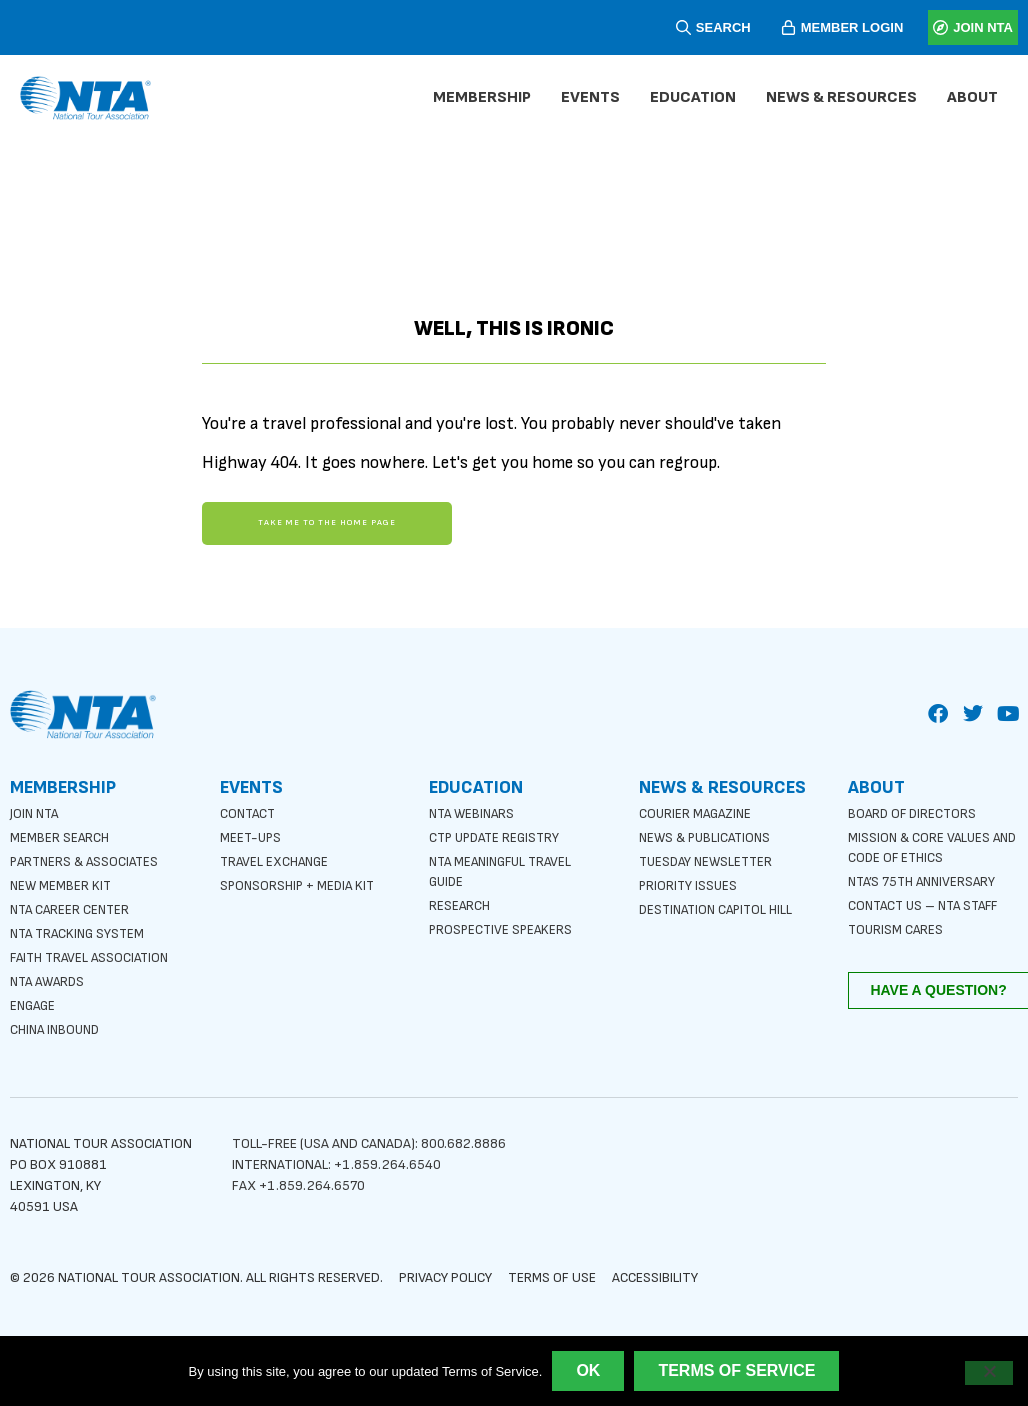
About (977, 98)
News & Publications (708, 834)
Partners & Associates (87, 858)
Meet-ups (252, 834)
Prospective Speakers (503, 926)
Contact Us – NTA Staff (928, 902)
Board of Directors (914, 810)
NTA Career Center (72, 906)
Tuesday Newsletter (709, 858)
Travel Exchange (277, 858)
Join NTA (36, 810)
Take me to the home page (326, 523)
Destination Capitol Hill (720, 906)
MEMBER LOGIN (852, 27)
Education (698, 98)
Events (595, 98)
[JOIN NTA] (940, 27)
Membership (487, 98)
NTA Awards (50, 978)
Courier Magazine (697, 810)
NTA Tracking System (81, 930)
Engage (34, 1002)
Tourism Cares (897, 926)
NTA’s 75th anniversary (926, 878)
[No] (989, 1373)
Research (460, 902)
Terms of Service (736, 1370)
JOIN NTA (983, 27)
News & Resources (846, 98)
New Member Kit (62, 882)
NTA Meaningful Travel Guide (505, 868)
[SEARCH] (683, 27)
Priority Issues (689, 882)
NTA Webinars (474, 810)
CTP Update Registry (498, 834)
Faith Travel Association (94, 954)
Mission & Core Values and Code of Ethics (920, 844)
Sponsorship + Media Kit (300, 882)
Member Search (60, 834)
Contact (249, 810)
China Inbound (58, 1026)
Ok (588, 1370)
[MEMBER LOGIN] (788, 27)
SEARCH (723, 27)
